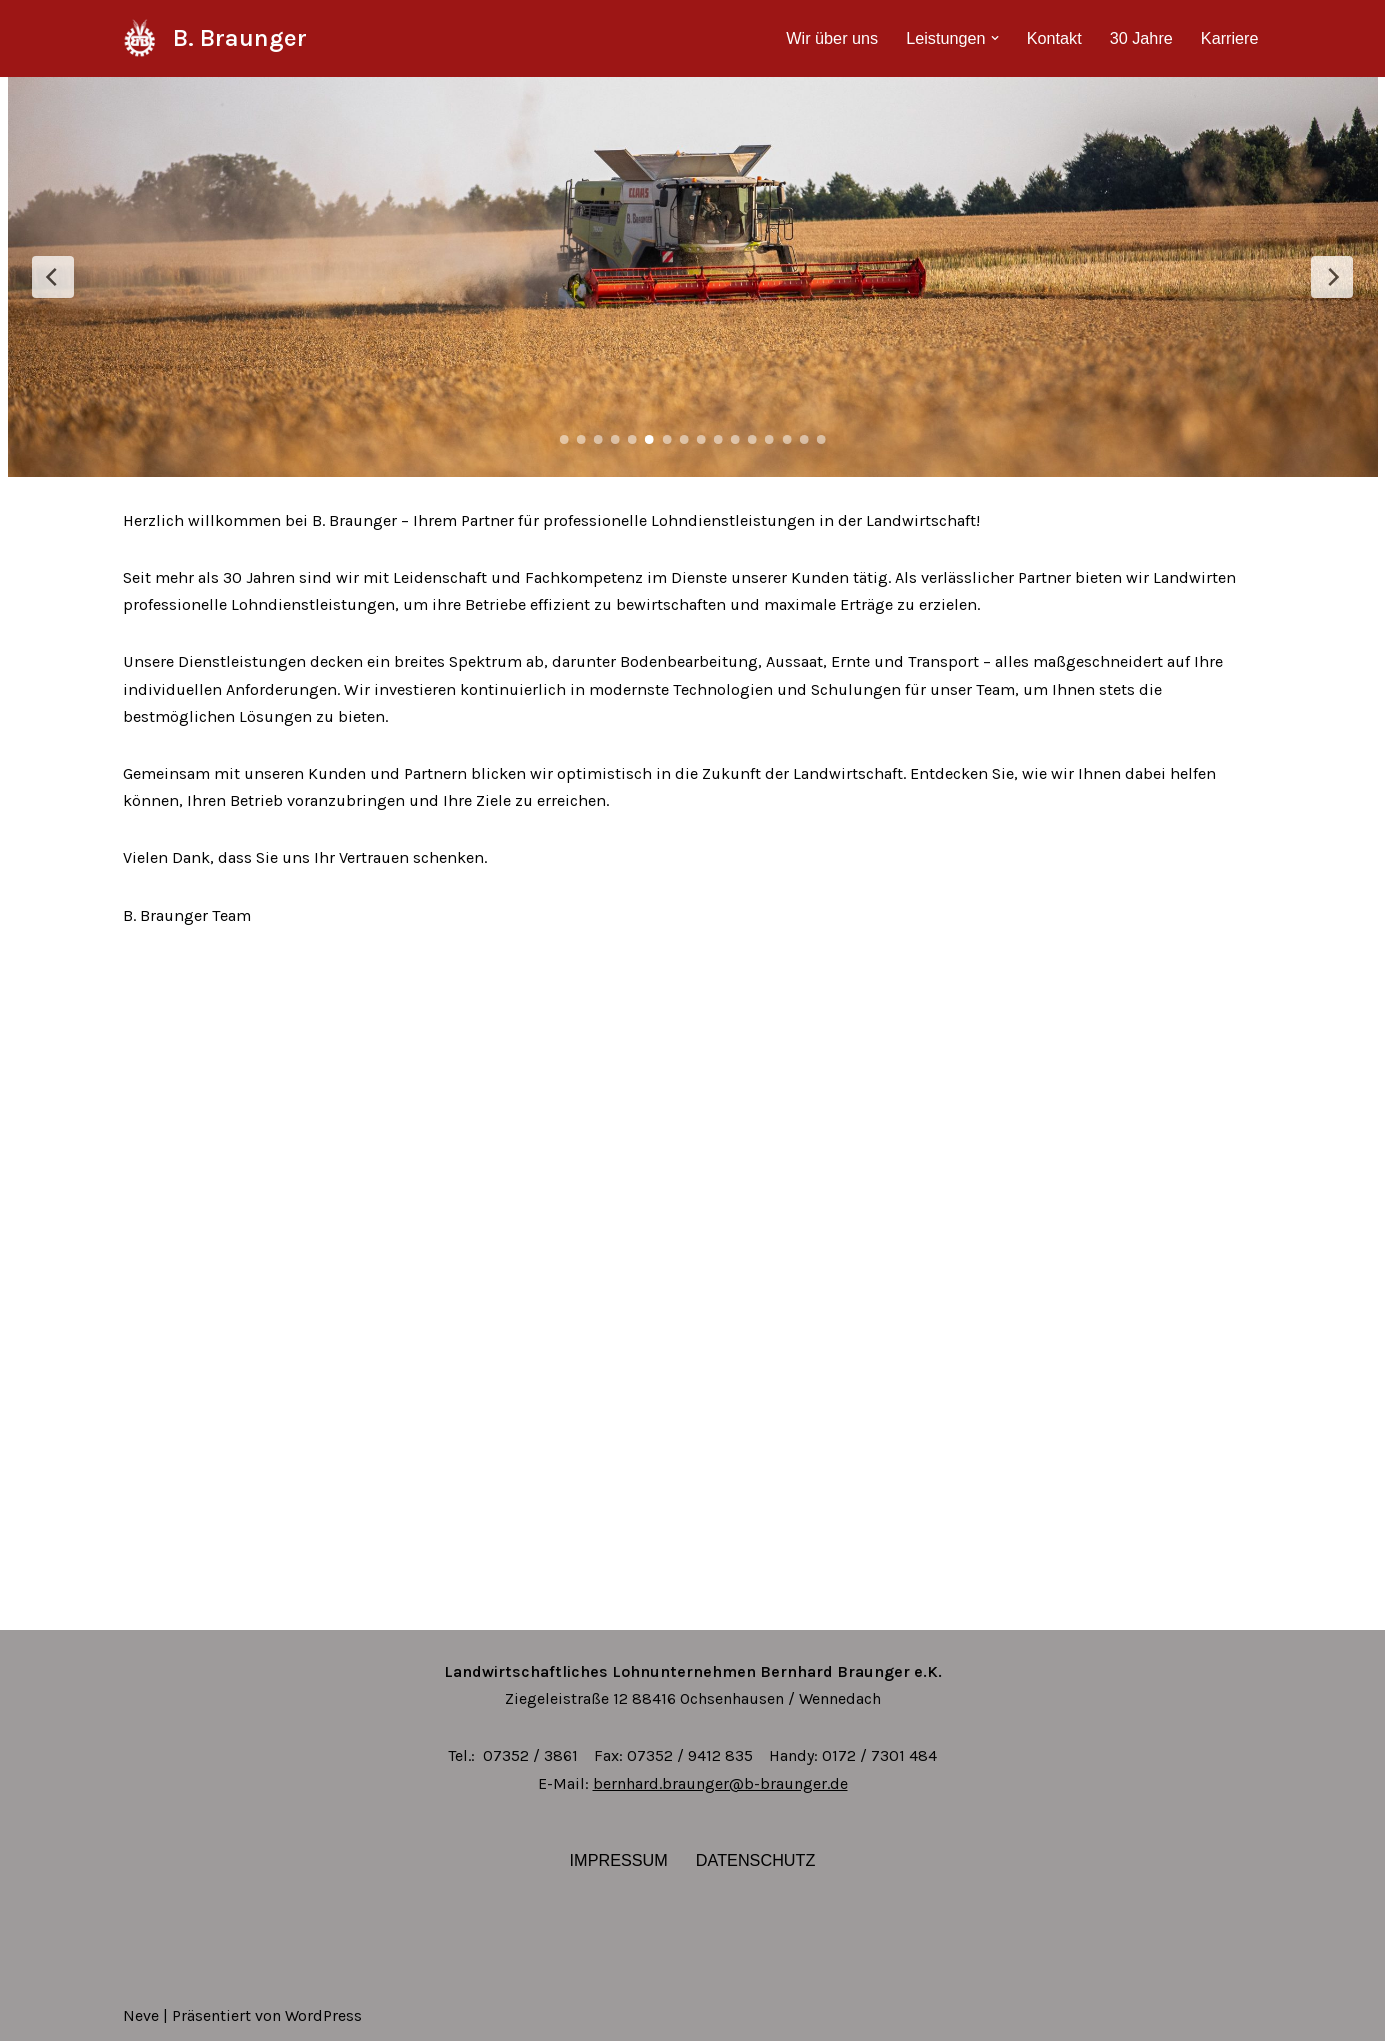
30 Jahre (1142, 38)
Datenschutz (755, 1860)
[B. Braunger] (215, 38)
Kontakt (1056, 38)
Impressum (619, 1860)
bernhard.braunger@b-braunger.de (720, 1783)
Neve (141, 2015)
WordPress (323, 2015)
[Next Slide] (1332, 277)
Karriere (1230, 38)
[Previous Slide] (53, 277)
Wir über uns (836, 38)
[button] (997, 38)
